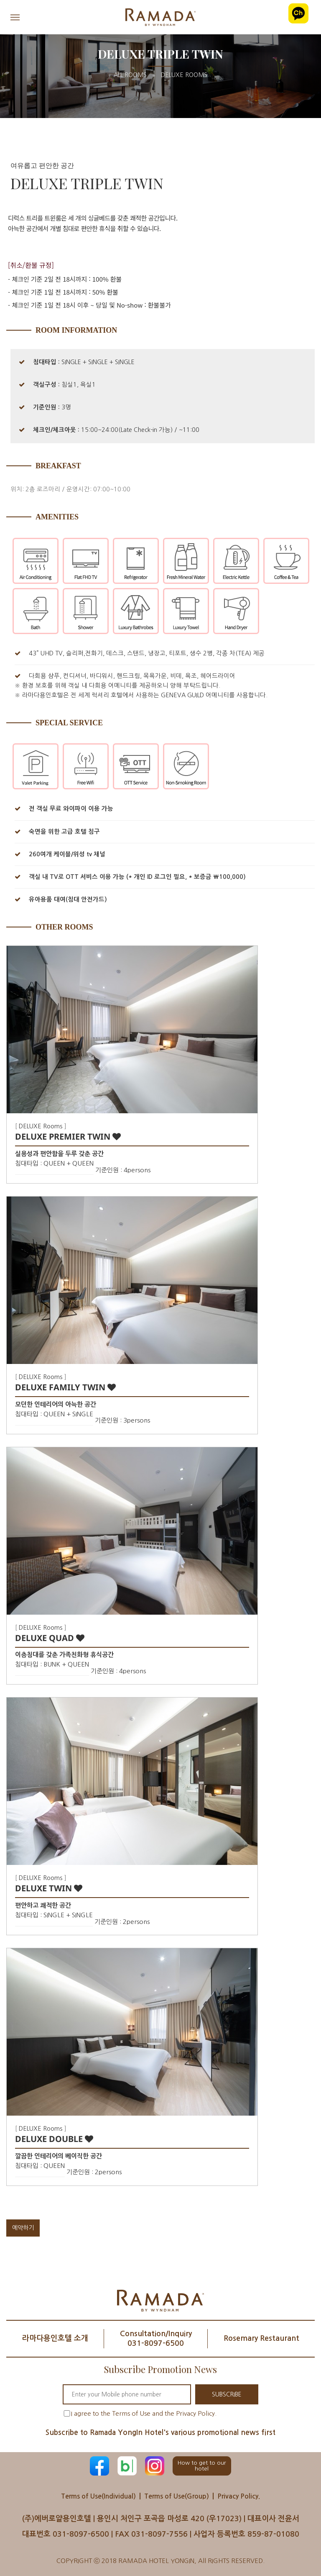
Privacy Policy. (239, 2496)
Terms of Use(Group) (176, 2496)
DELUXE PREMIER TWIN (68, 1136)
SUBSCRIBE (227, 2394)
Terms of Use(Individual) (98, 2496)
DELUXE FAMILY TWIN (65, 1387)
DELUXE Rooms (184, 75)
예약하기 (23, 2228)
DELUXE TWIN (48, 1888)
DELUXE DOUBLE (54, 2139)
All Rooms (130, 75)
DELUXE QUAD (49, 1638)
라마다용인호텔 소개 (55, 2338)
